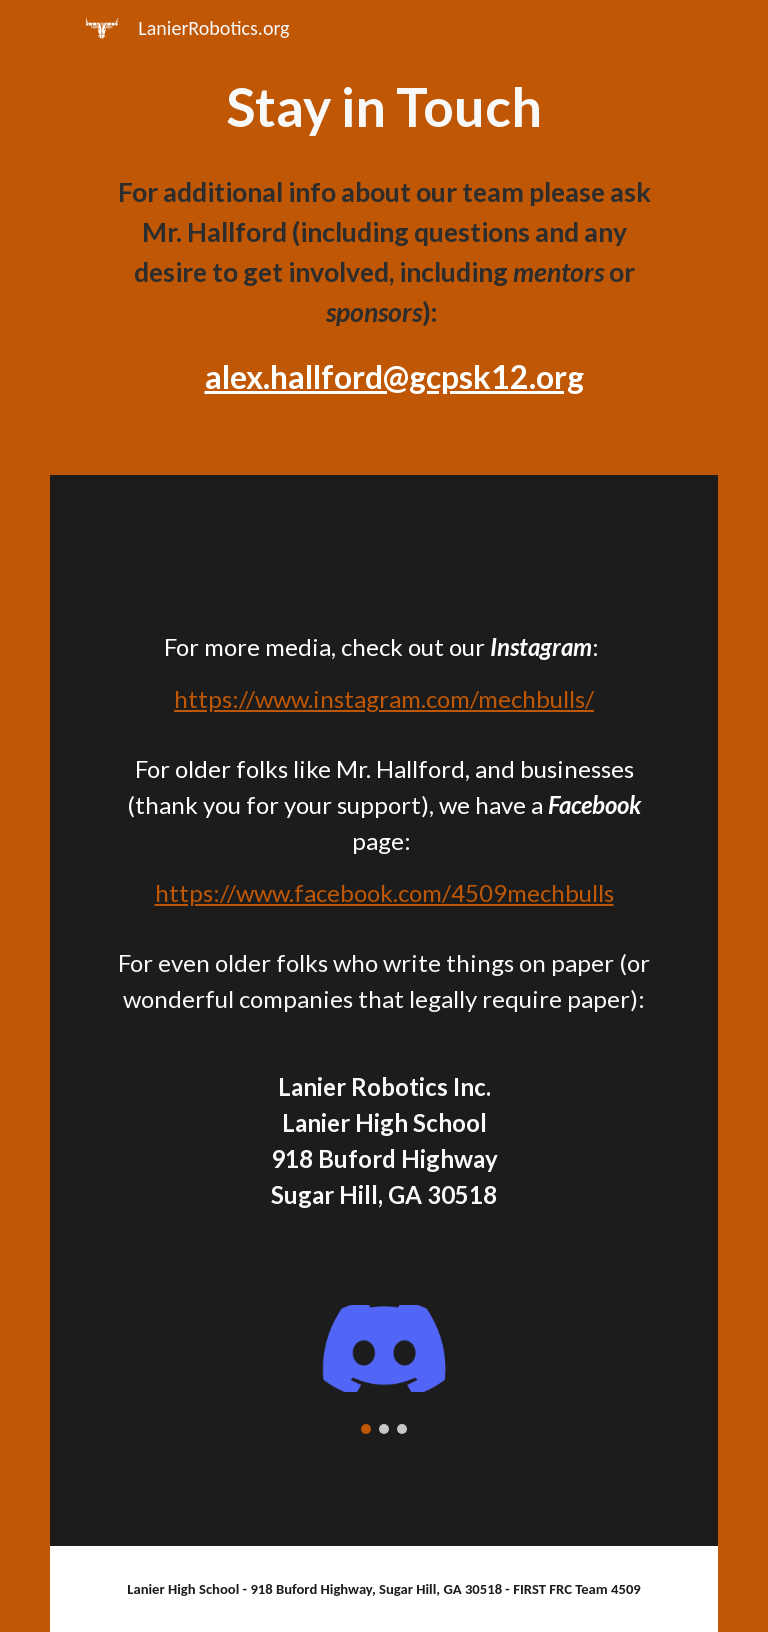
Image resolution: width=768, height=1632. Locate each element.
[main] (384, 107)
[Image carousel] (384, 1369)
